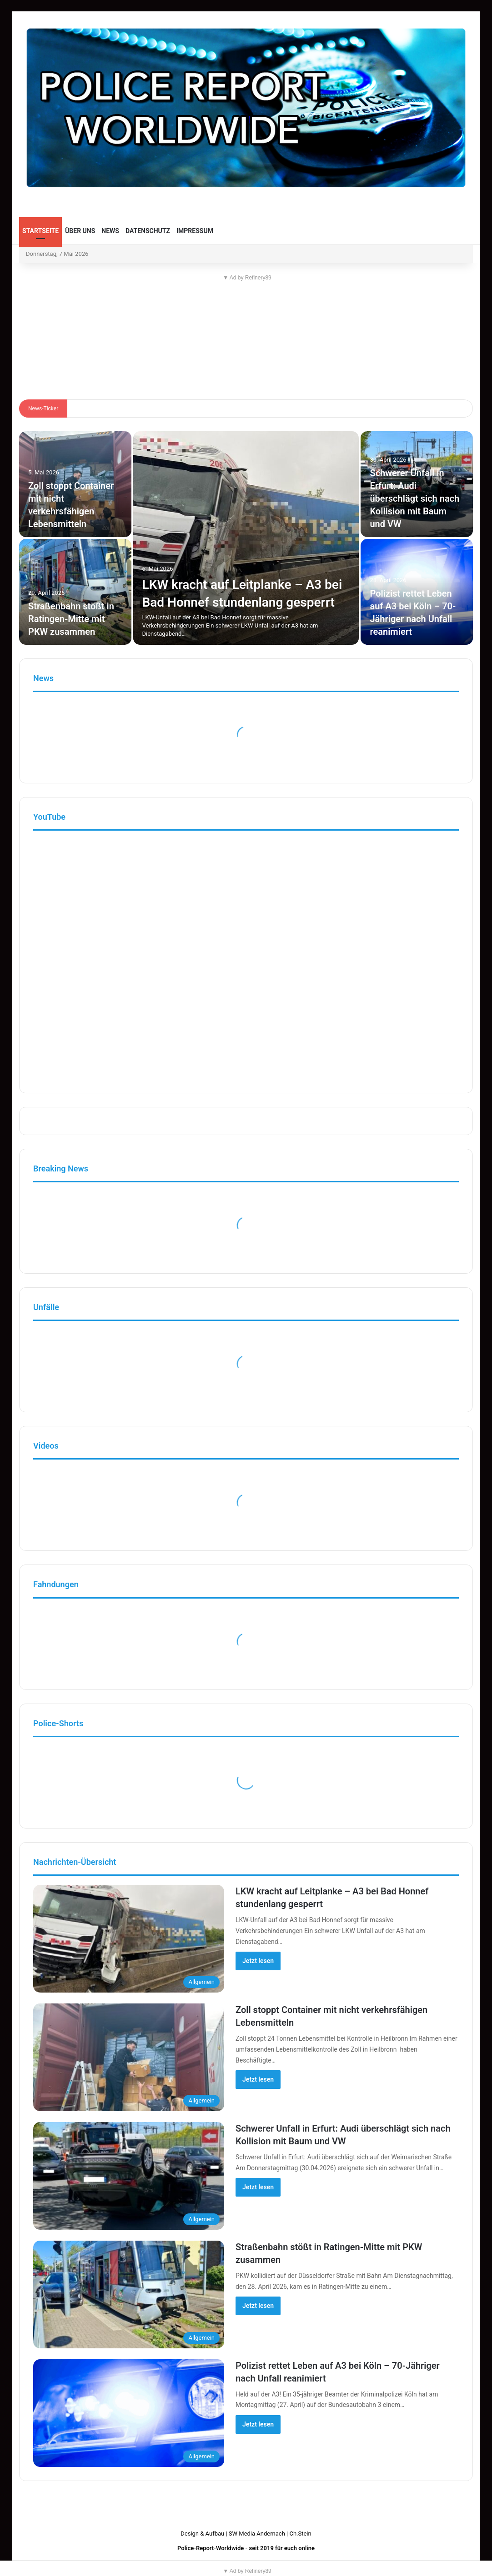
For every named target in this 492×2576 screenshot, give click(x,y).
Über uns (80, 230)
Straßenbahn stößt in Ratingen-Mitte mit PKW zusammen (71, 619)
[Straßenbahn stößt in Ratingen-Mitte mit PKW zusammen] (75, 592)
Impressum (194, 230)
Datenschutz (148, 230)
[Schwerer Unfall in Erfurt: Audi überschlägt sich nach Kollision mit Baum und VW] (416, 484)
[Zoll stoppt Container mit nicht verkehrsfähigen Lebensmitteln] (128, 2057)
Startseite (40, 230)
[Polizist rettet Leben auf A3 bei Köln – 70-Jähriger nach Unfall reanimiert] (128, 2413)
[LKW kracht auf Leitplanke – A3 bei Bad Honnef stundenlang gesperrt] (246, 538)
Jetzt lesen (258, 1960)
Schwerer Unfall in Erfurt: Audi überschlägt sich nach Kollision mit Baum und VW (414, 498)
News (110, 230)
